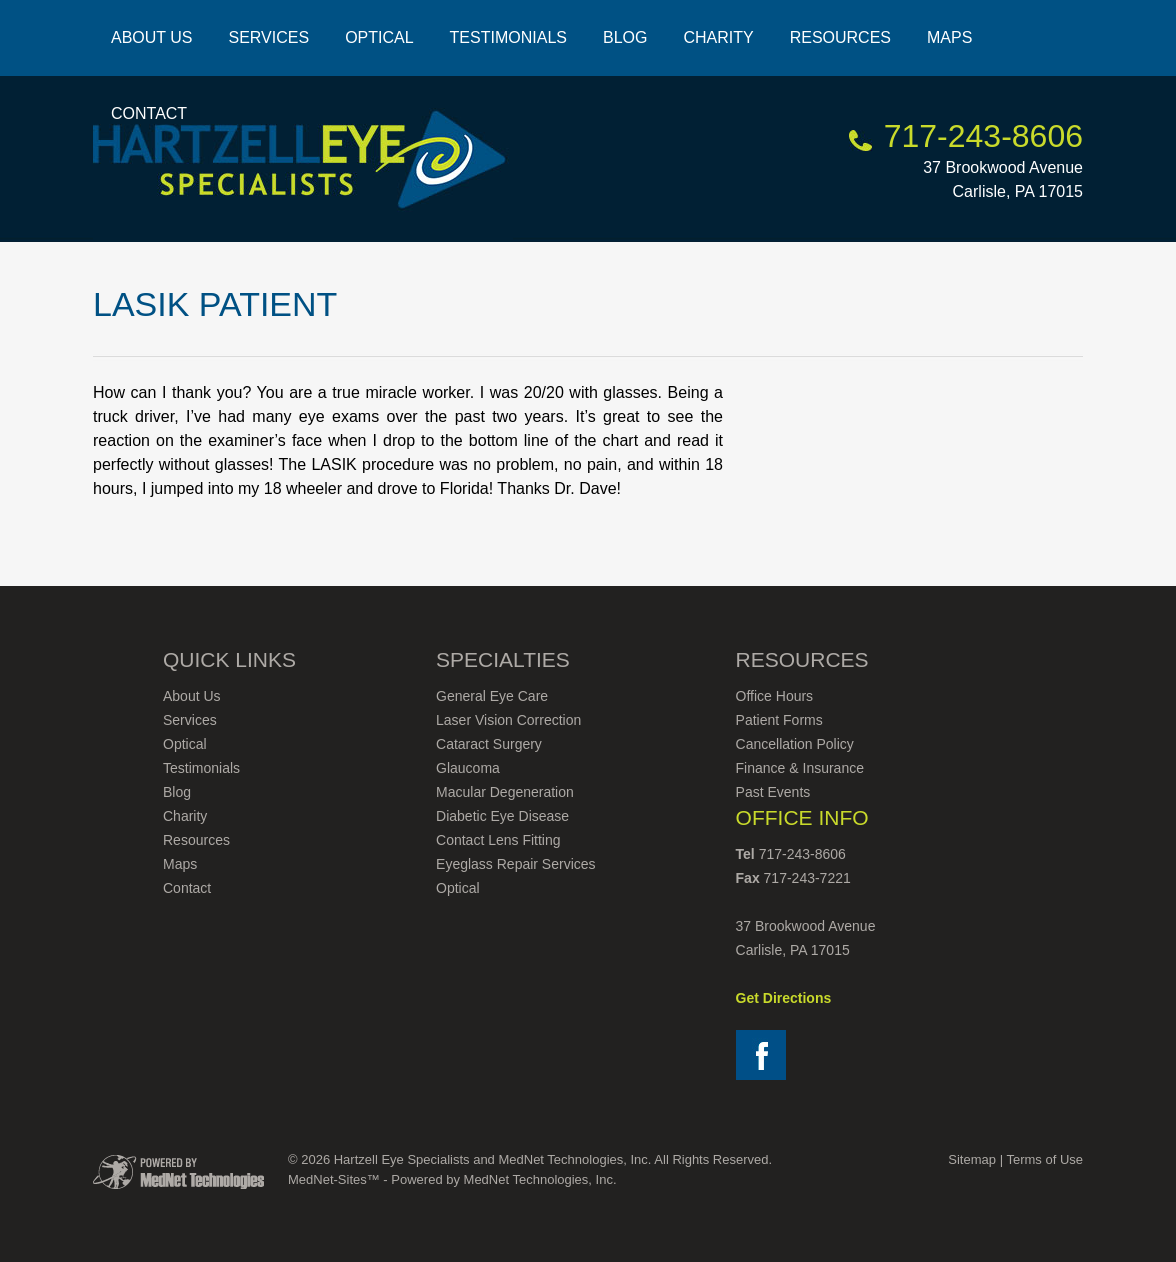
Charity (718, 37)
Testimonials (508, 37)
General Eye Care (492, 696)
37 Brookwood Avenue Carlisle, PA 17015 (1003, 165)
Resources (840, 37)
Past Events (773, 792)
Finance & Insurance (800, 768)
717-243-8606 (983, 136)
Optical (379, 37)
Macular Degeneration (505, 792)
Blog (625, 37)
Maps (949, 37)
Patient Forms (779, 720)
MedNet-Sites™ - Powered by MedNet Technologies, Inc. (452, 1179)
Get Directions (784, 998)
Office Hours (775, 696)
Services (269, 37)
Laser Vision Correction (508, 720)
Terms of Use (1044, 1159)
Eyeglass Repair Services (516, 864)
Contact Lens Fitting (498, 840)
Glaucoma (468, 768)
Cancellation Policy (795, 744)
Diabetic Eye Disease (502, 816)
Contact (149, 113)
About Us (152, 37)
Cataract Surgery (489, 744)
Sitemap (972, 1159)
